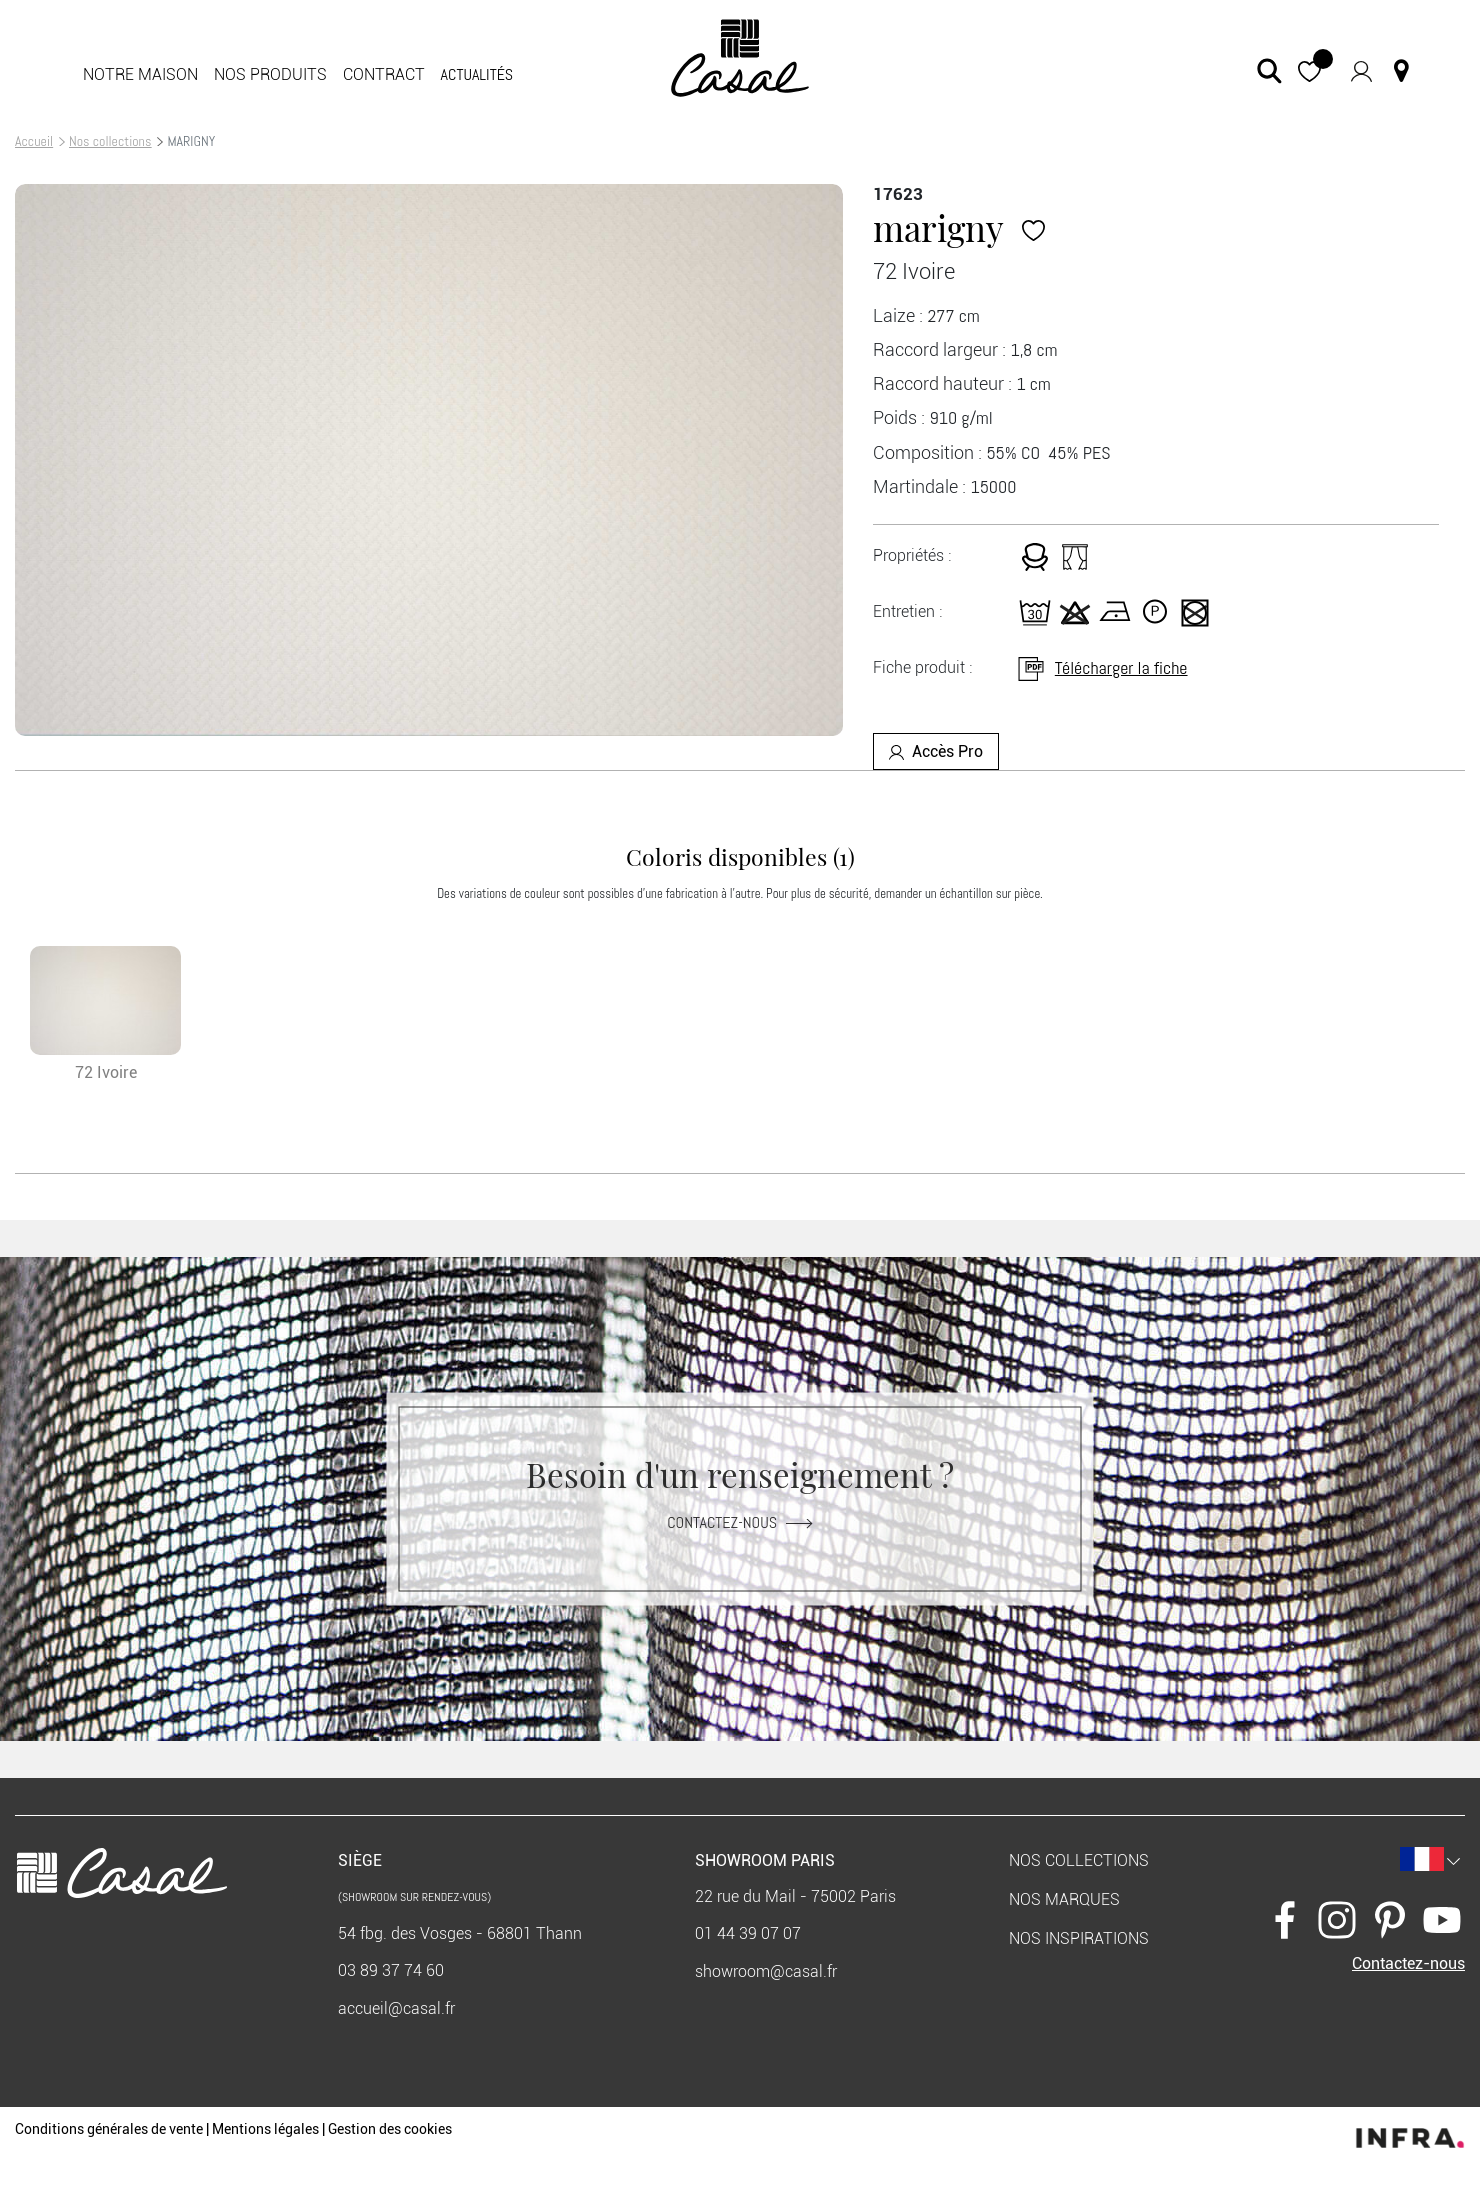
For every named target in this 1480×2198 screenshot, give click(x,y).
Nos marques (1064, 1899)
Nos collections (110, 141)
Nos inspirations (1079, 1938)
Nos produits (270, 74)
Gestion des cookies (390, 2129)
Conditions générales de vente (109, 2129)
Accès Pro (936, 751)
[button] (1309, 70)
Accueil (34, 141)
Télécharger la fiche (1101, 667)
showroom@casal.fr (766, 1971)
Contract (384, 74)
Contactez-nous (740, 1522)
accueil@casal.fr (396, 2008)
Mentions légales (265, 2129)
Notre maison (140, 74)
